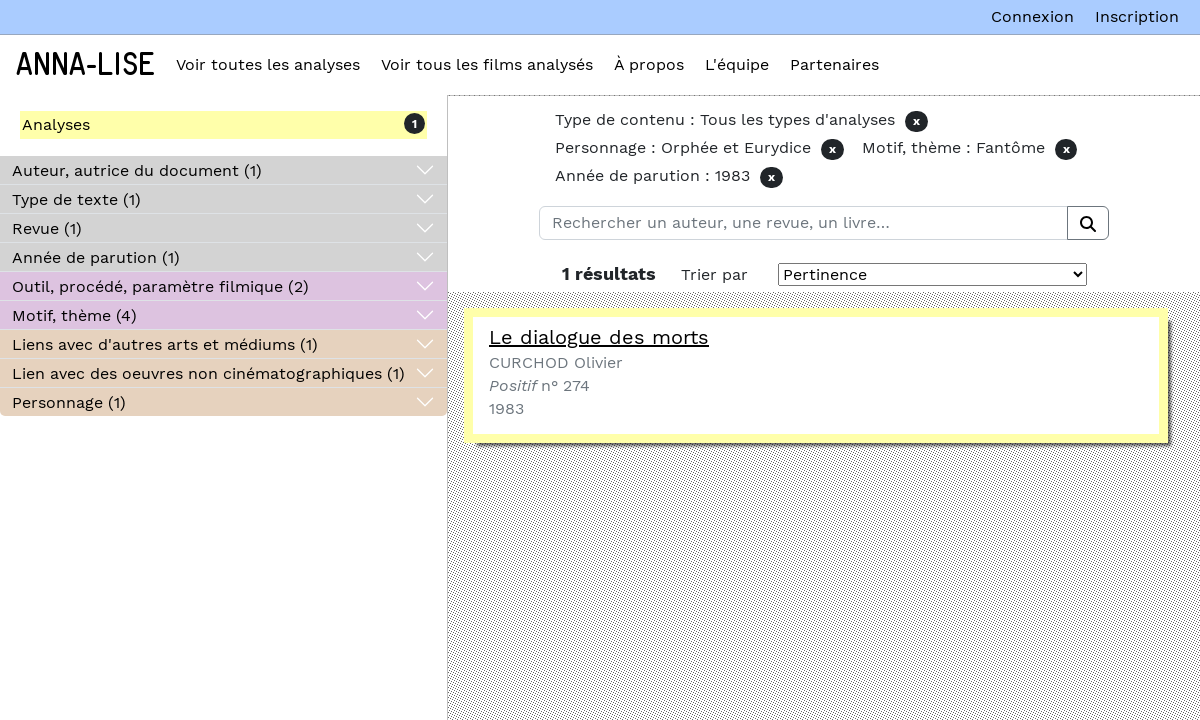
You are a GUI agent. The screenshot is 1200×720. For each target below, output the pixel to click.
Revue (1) (47, 228)
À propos (649, 64)
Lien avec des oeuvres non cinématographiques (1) (208, 373)
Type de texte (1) (76, 199)
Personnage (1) (69, 402)
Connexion (1032, 16)
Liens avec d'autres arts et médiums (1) (165, 344)
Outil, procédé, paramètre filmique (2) (160, 286)
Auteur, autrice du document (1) (137, 170)
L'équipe (737, 64)
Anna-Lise (85, 65)
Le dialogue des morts (599, 337)
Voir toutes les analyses (268, 64)
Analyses (56, 124)
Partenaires (834, 64)
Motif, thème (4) (74, 315)
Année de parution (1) (96, 257)
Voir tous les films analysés (487, 64)
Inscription (1137, 16)
